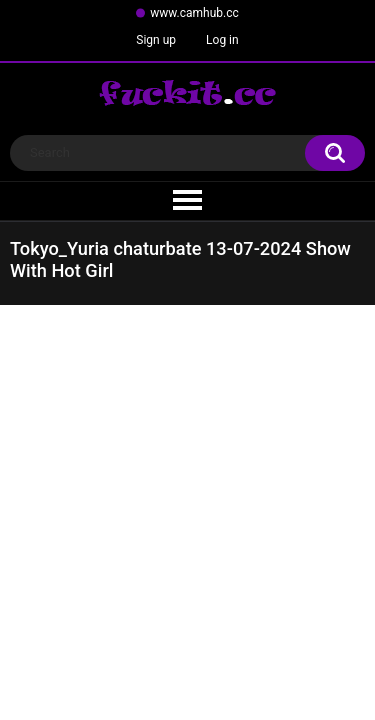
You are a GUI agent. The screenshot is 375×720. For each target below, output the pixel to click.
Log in (222, 40)
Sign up (156, 40)
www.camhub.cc (194, 13)
